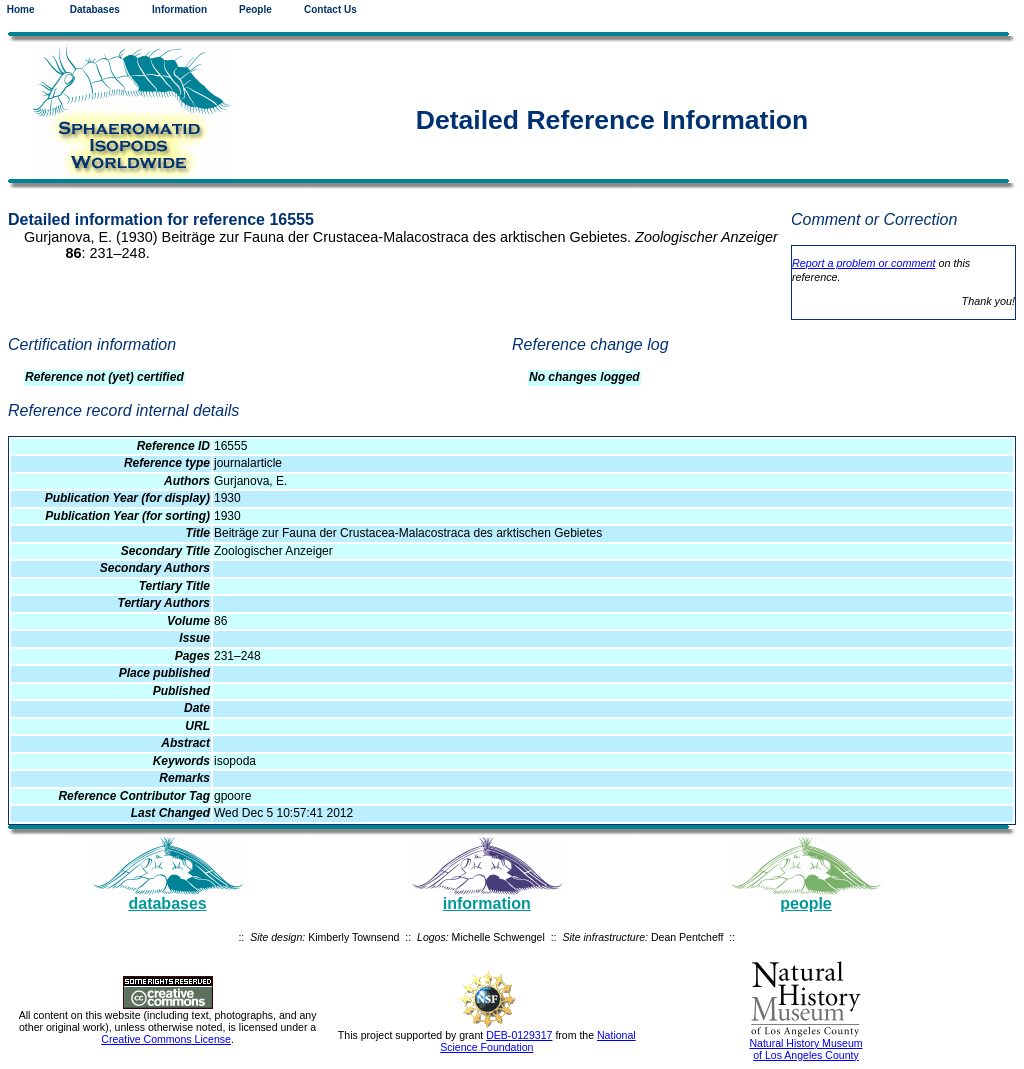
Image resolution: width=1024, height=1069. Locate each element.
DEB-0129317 (519, 1035)
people (806, 903)
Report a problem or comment (863, 263)
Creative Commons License (166, 1039)
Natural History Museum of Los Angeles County (805, 1049)
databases (167, 903)
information (487, 903)
